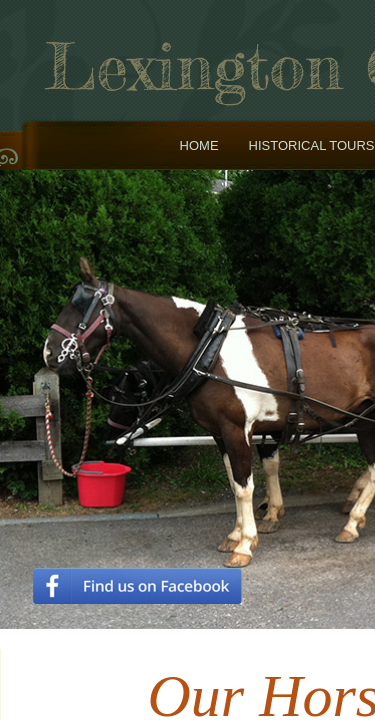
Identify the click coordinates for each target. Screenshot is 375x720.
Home (199, 145)
